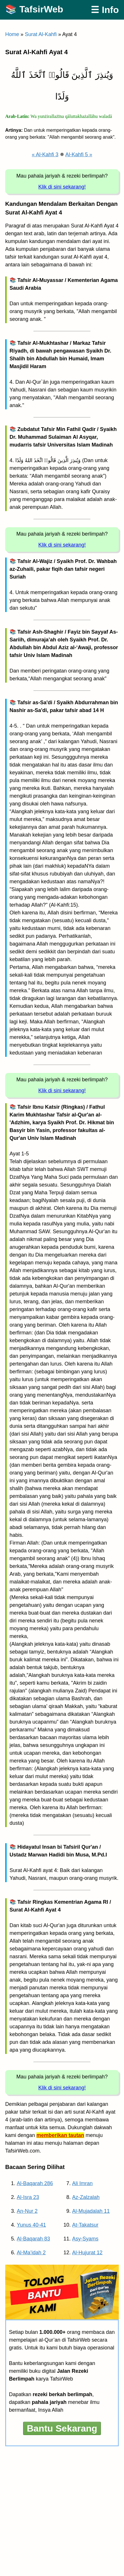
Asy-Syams (85, 2239)
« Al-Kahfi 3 (45, 154)
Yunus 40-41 (31, 2225)
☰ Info (105, 10)
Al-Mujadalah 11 (91, 2211)
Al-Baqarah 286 (35, 2183)
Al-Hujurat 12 (87, 2252)
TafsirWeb (41, 9)
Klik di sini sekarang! (62, 187)
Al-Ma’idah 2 (31, 2252)
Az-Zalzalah (86, 2197)
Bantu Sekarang (62, 2428)
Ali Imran (82, 2183)
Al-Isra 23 (28, 2197)
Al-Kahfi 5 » (78, 154)
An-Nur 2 (27, 2211)
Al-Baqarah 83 (33, 2239)
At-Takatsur (85, 2225)
